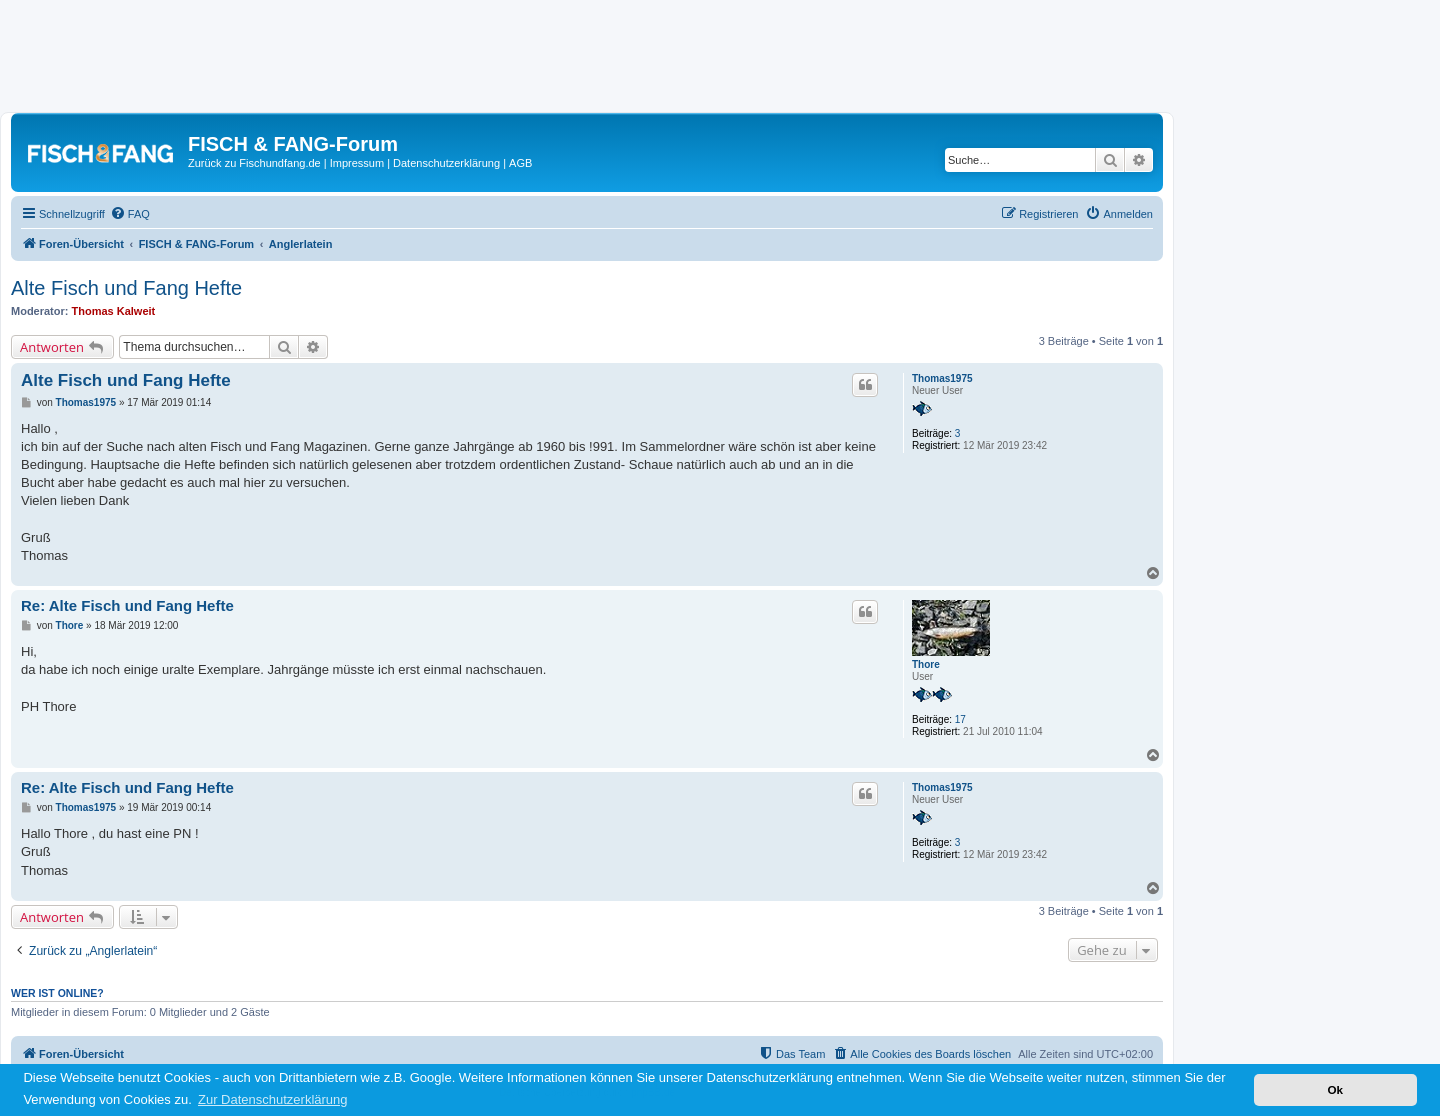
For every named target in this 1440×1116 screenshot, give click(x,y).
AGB (520, 163)
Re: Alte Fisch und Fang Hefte (127, 605)
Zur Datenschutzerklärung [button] (273, 1099)
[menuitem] (130, 214)
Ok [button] (1335, 1089)
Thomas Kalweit (114, 311)
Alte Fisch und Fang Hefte (126, 288)
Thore (926, 664)
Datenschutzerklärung (446, 163)
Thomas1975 (942, 378)
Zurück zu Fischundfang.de (254, 163)
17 (960, 719)
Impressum (357, 163)
